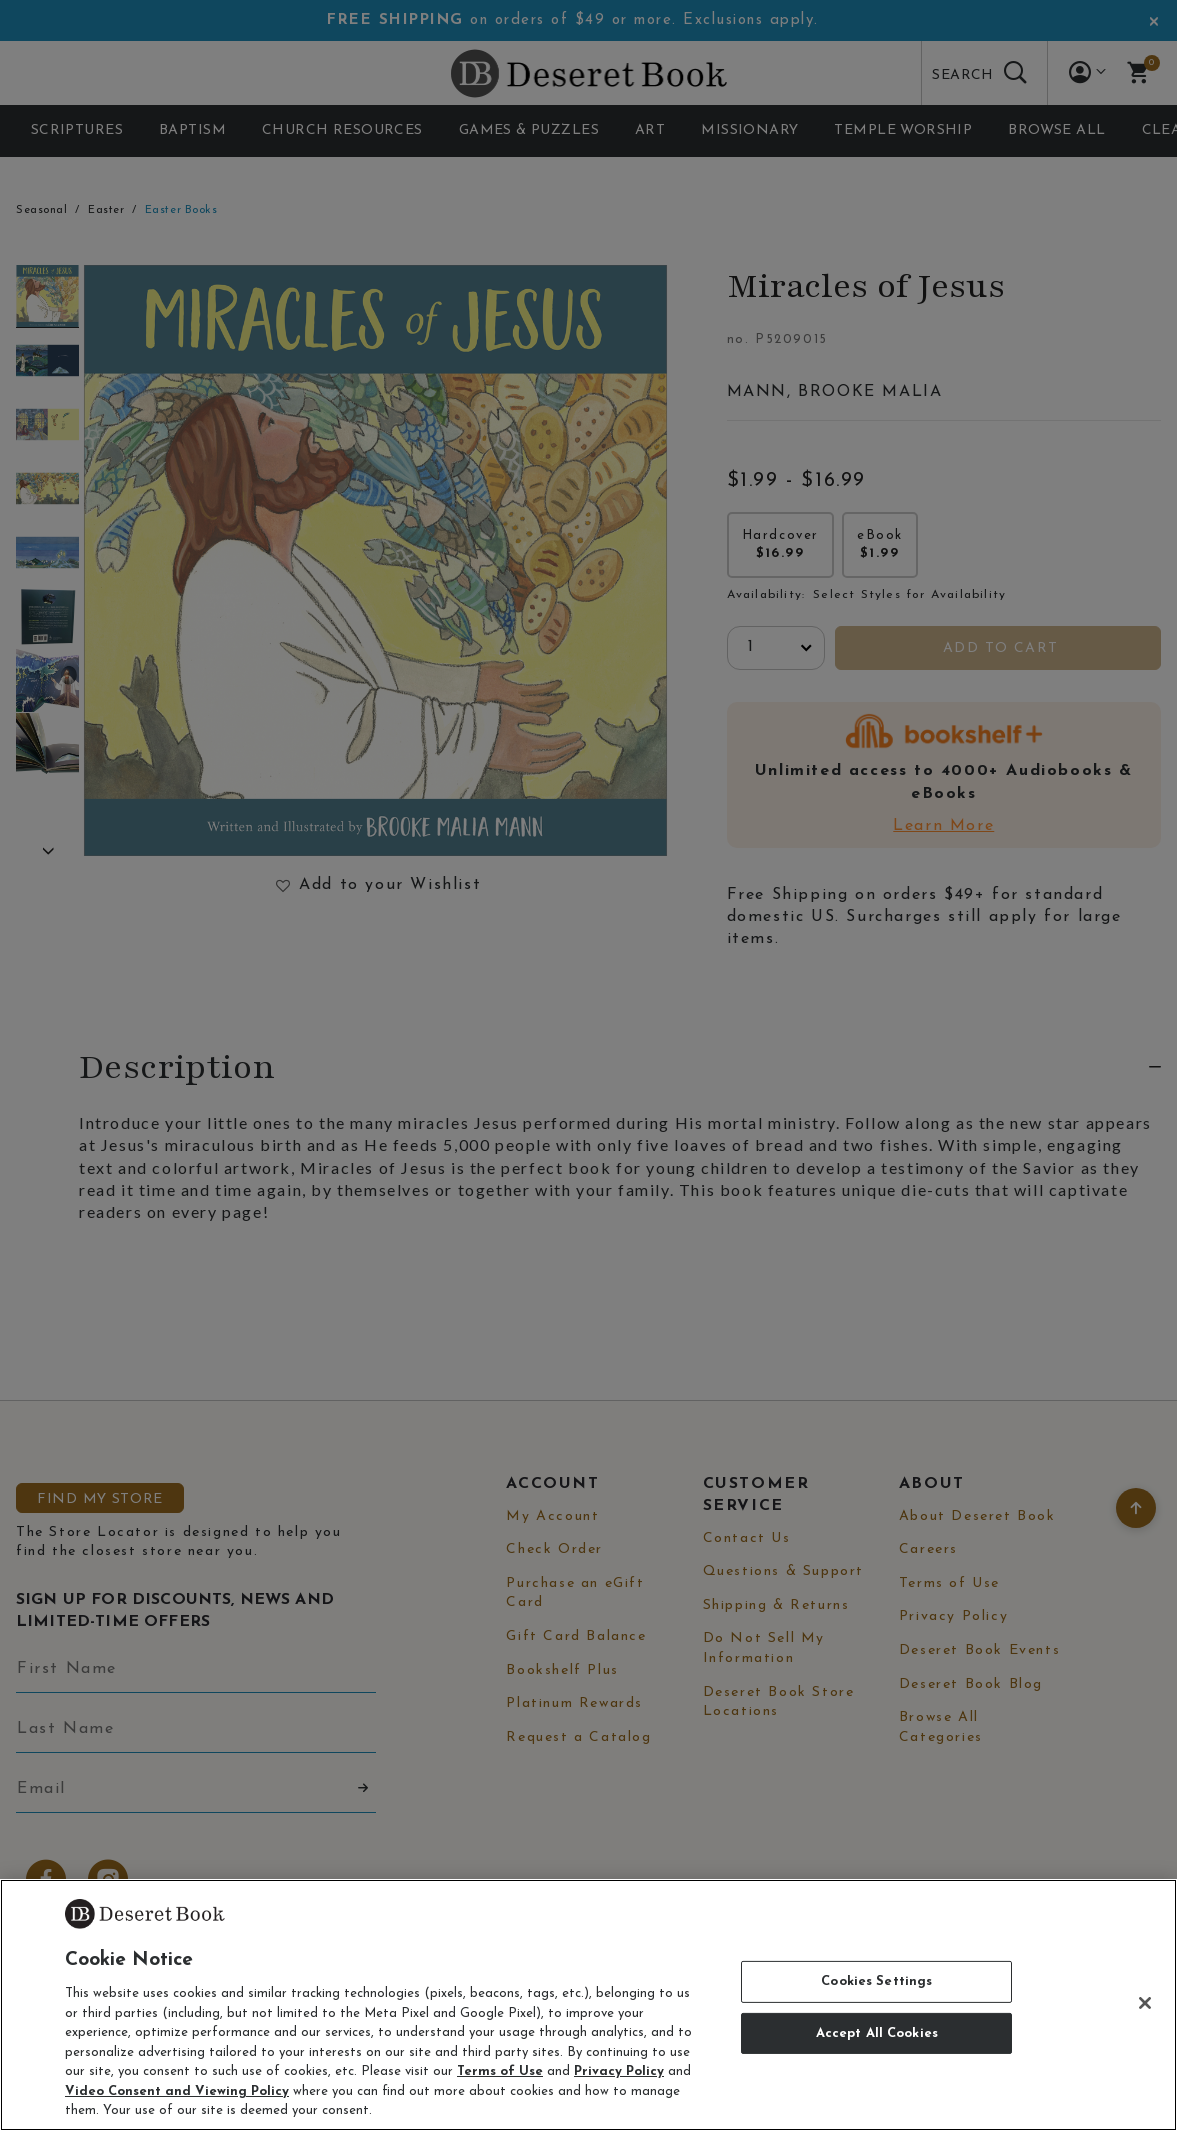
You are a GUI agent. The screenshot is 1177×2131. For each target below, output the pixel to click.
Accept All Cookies (877, 2033)
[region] (588, 2005)
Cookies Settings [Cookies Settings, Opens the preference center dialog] (876, 1981)
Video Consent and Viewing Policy (177, 2091)
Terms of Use (500, 2071)
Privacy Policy (619, 2071)
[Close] (1145, 2003)
